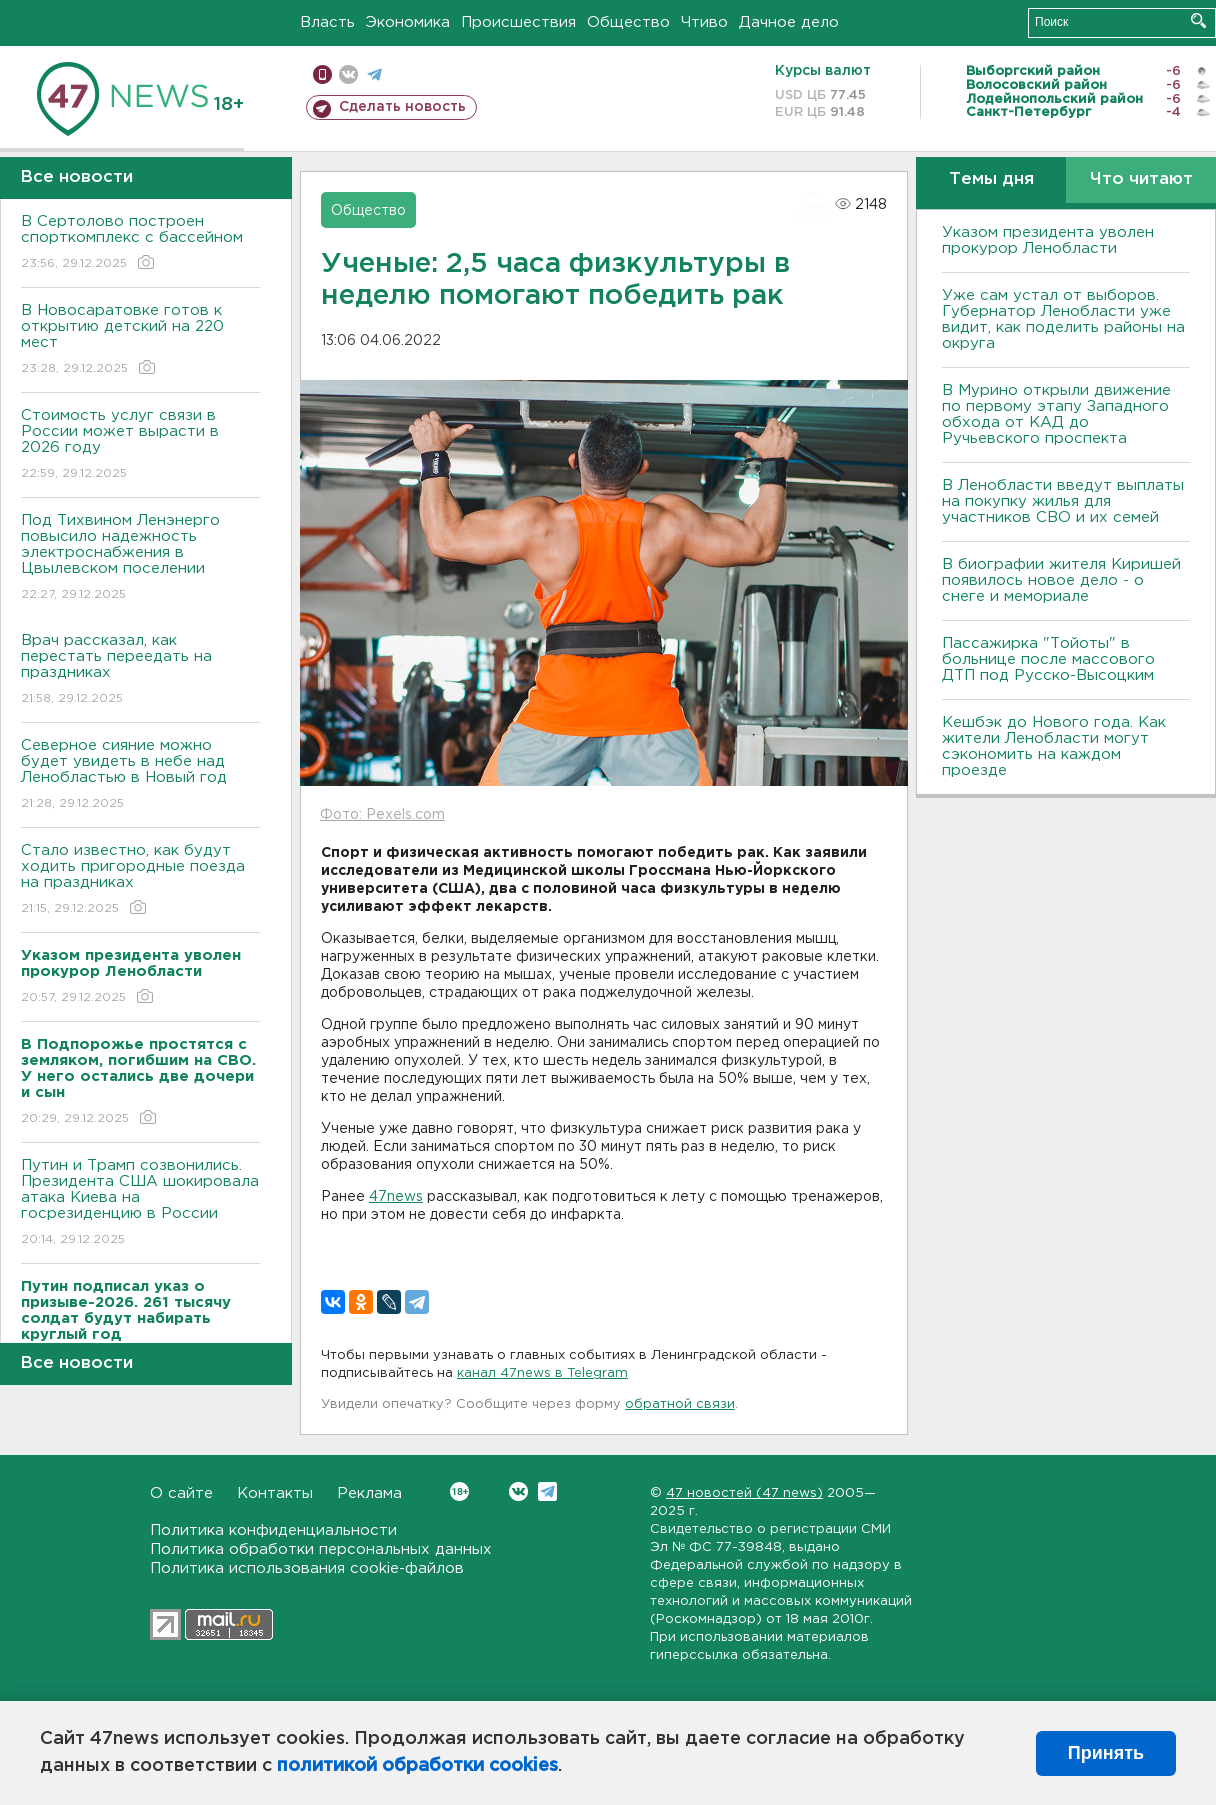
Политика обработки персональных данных (321, 1549)
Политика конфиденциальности (273, 1530)
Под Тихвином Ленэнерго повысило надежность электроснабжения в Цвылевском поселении (140, 558)
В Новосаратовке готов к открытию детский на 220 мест (140, 340)
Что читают (1141, 179)
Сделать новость (402, 107)
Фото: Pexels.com (382, 815)
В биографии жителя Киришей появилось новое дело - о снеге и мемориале (1061, 580)
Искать (1198, 20)
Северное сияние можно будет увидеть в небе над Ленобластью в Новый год (140, 775)
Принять (1106, 1753)
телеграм (374, 74)
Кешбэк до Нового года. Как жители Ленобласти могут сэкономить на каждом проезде (1054, 746)
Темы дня (991, 179)
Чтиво (704, 22)
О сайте (181, 1493)
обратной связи (680, 1404)
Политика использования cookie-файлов (307, 1568)
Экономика (408, 22)
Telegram (547, 1491)
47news (396, 1197)
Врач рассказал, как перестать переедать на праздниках (140, 670)
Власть (327, 22)
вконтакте (348, 74)
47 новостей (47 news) (744, 1493)
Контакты (275, 1493)
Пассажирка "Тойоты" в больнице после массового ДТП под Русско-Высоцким (1048, 659)
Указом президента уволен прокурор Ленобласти (1048, 240)
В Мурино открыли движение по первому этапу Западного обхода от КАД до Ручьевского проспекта (1056, 414)
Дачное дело (789, 22)
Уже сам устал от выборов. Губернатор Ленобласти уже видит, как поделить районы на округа (1063, 319)
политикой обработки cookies (417, 1766)
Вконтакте (459, 1491)
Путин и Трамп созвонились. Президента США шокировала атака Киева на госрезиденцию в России (140, 1203)
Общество (628, 22)
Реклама (369, 1493)
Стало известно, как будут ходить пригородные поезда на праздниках (140, 880)
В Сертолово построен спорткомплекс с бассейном (140, 243)
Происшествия (518, 22)
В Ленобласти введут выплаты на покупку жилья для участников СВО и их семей (1063, 501)
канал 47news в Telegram (542, 1373)
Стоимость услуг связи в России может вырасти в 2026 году (140, 445)
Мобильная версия (322, 74)
